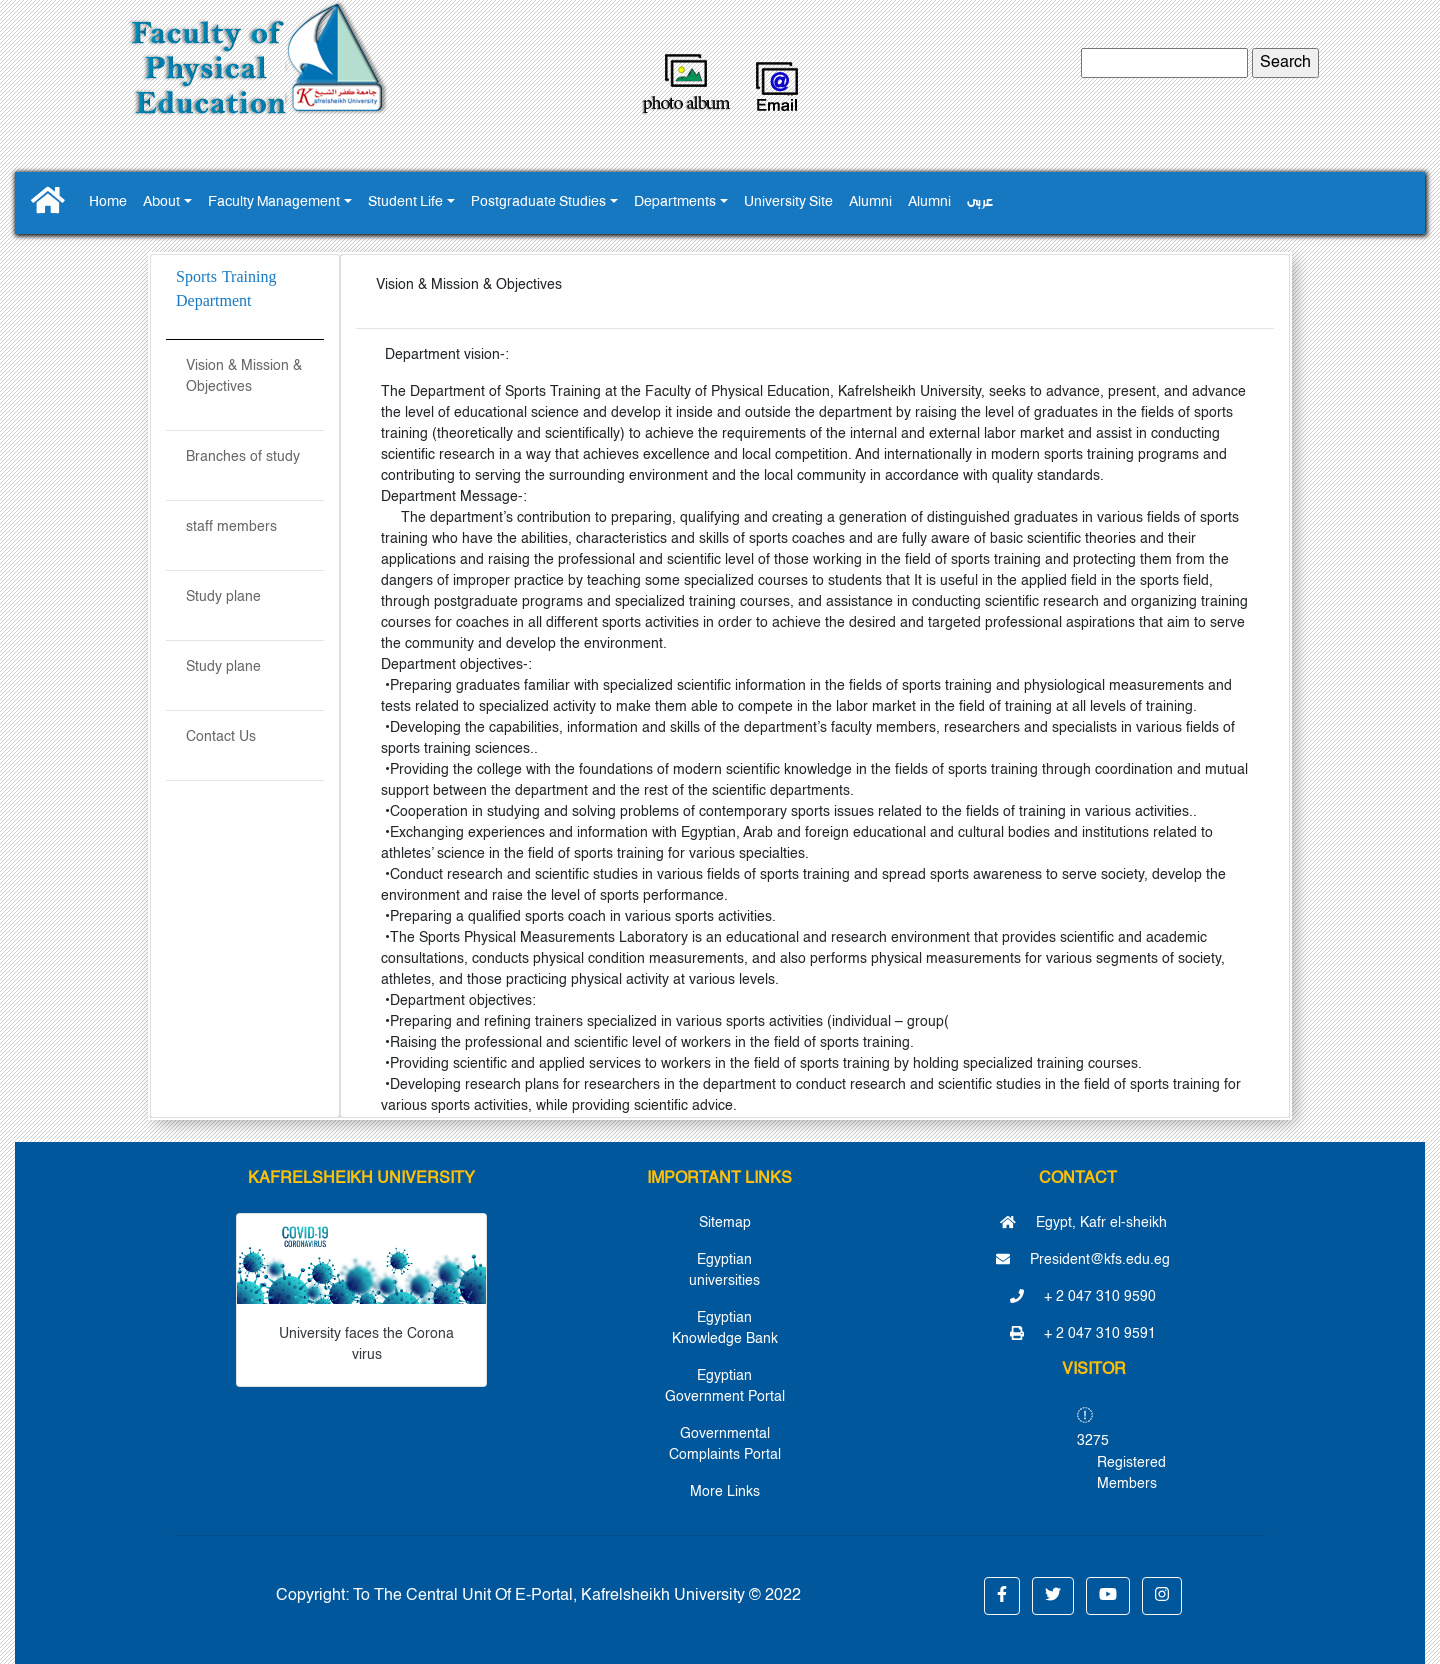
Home (108, 202)
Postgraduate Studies (538, 202)
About (161, 202)
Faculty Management (274, 202)
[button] (1002, 1596)
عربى (980, 202)
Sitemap (725, 1223)
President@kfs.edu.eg (1083, 1260)
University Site (788, 202)
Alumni (870, 202)
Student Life (405, 202)
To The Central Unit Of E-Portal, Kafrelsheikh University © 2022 (577, 1596)
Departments (675, 202)
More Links (725, 1492)
